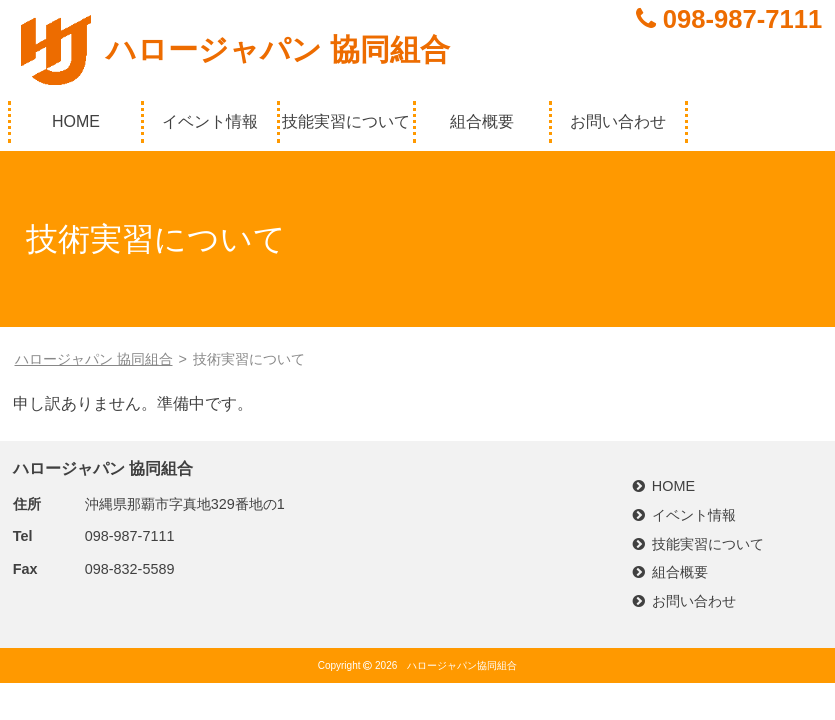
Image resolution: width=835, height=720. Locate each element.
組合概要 (482, 121)
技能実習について (346, 121)
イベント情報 (210, 121)
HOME (76, 121)
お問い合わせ (618, 121)
